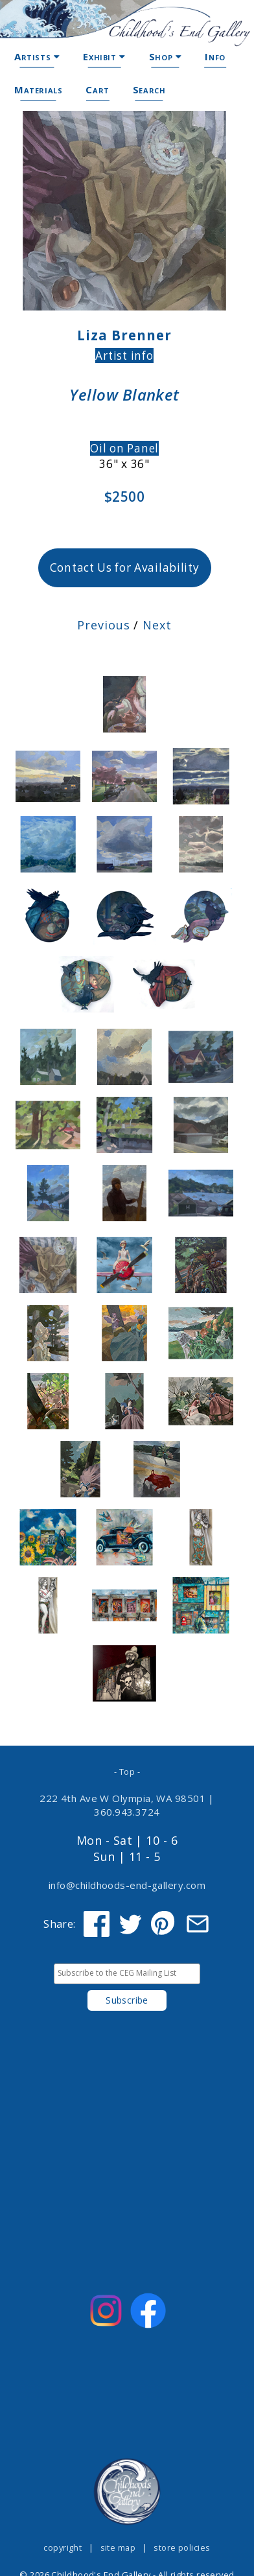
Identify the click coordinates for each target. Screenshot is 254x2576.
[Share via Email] (198, 1924)
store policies (182, 2547)
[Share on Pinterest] (164, 1924)
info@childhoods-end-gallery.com (127, 1885)
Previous (103, 625)
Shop (165, 56)
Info (215, 56)
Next (157, 625)
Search (149, 89)
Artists (37, 56)
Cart (97, 89)
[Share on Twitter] (130, 1924)
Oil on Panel (124, 448)
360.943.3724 (127, 1811)
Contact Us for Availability (125, 567)
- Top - (127, 1771)
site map (118, 2547)
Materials (38, 89)
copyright (62, 2547)
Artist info (124, 355)
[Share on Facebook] (97, 1924)
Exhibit (104, 56)
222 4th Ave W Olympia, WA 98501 (122, 1798)
